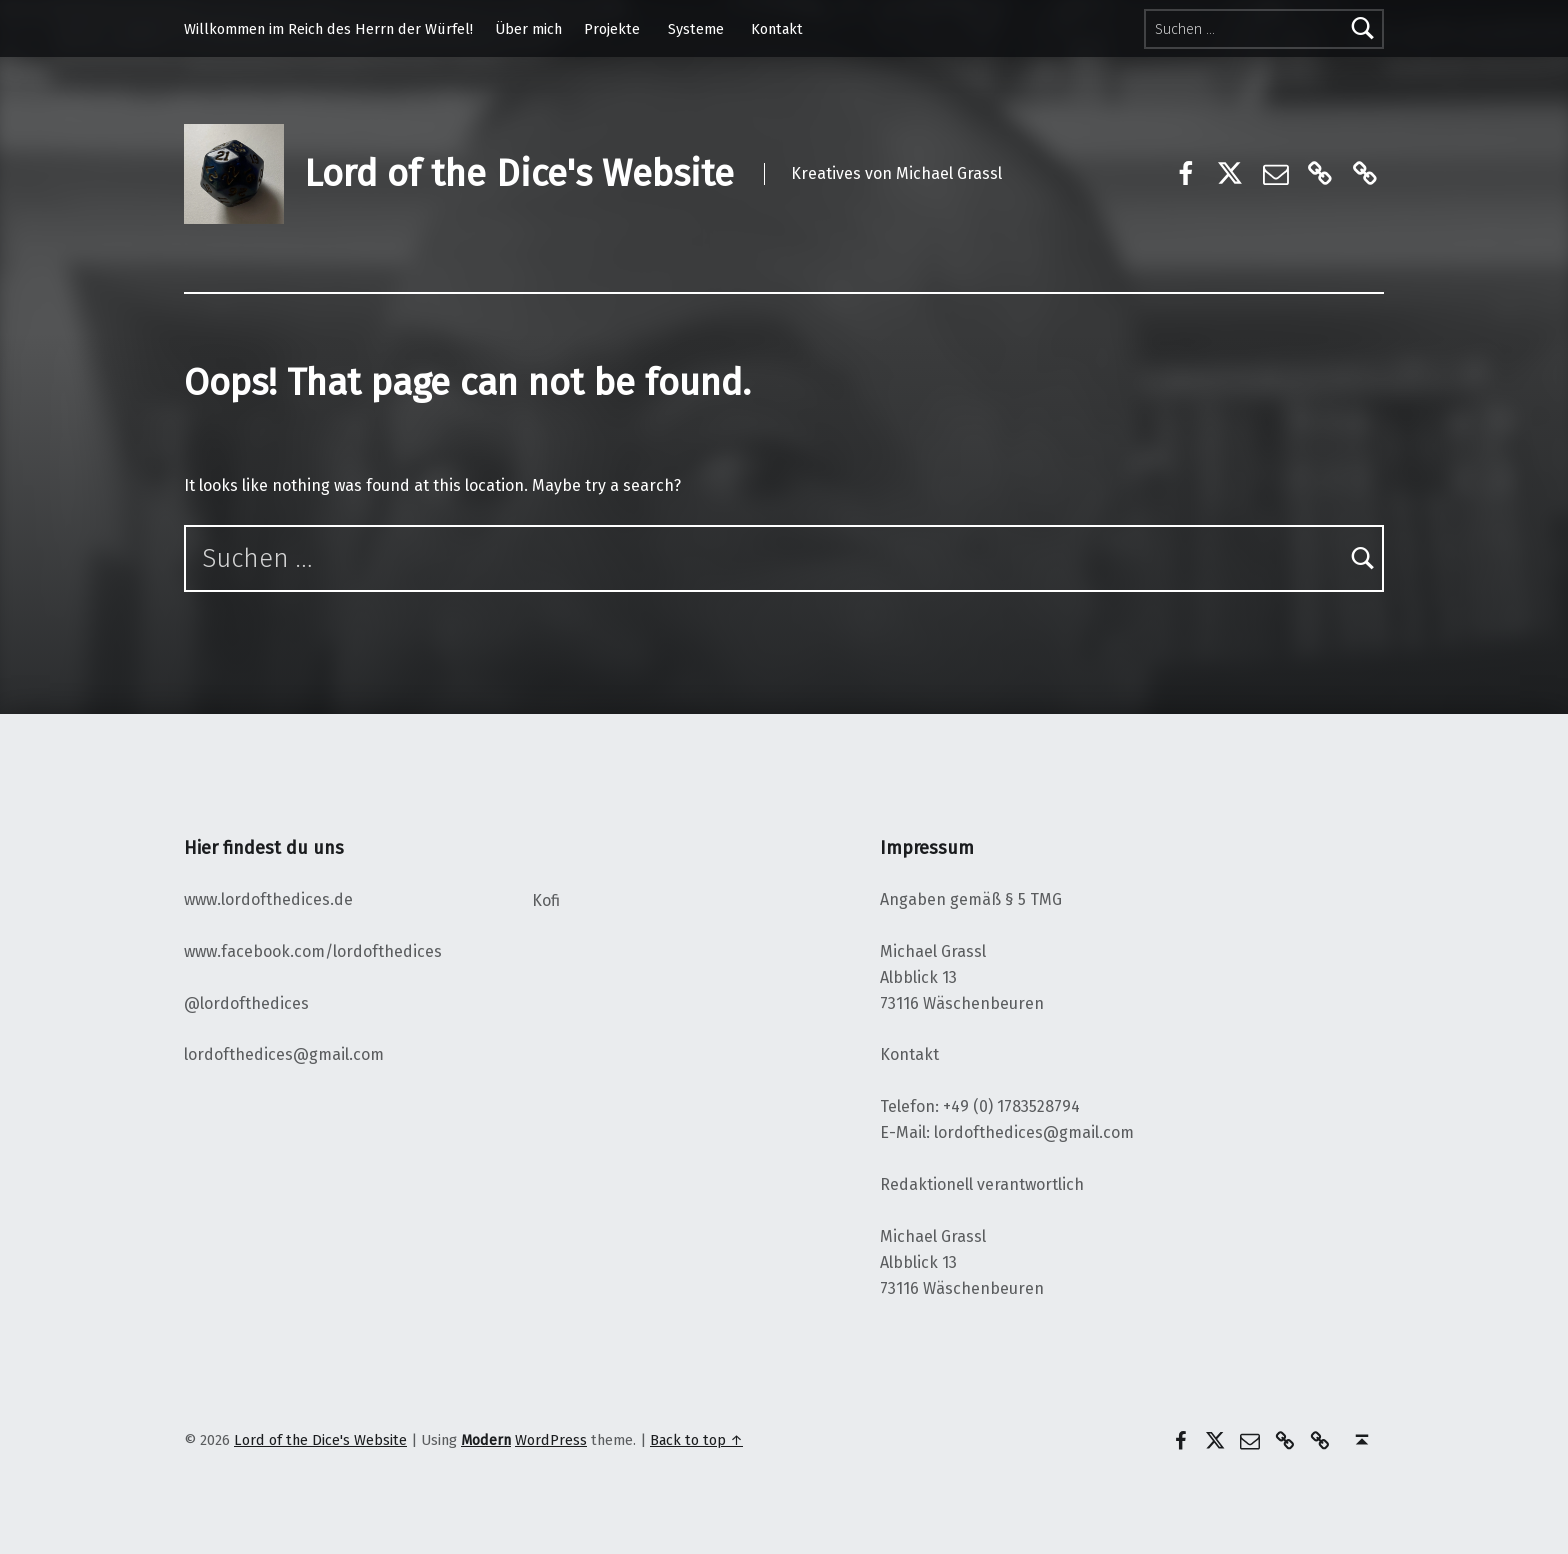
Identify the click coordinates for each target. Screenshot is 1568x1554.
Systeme (696, 29)
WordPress (551, 1440)
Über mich (528, 29)
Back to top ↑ (696, 1440)
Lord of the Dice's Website (519, 174)
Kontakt (777, 29)
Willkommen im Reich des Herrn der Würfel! (328, 29)
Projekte (612, 29)
